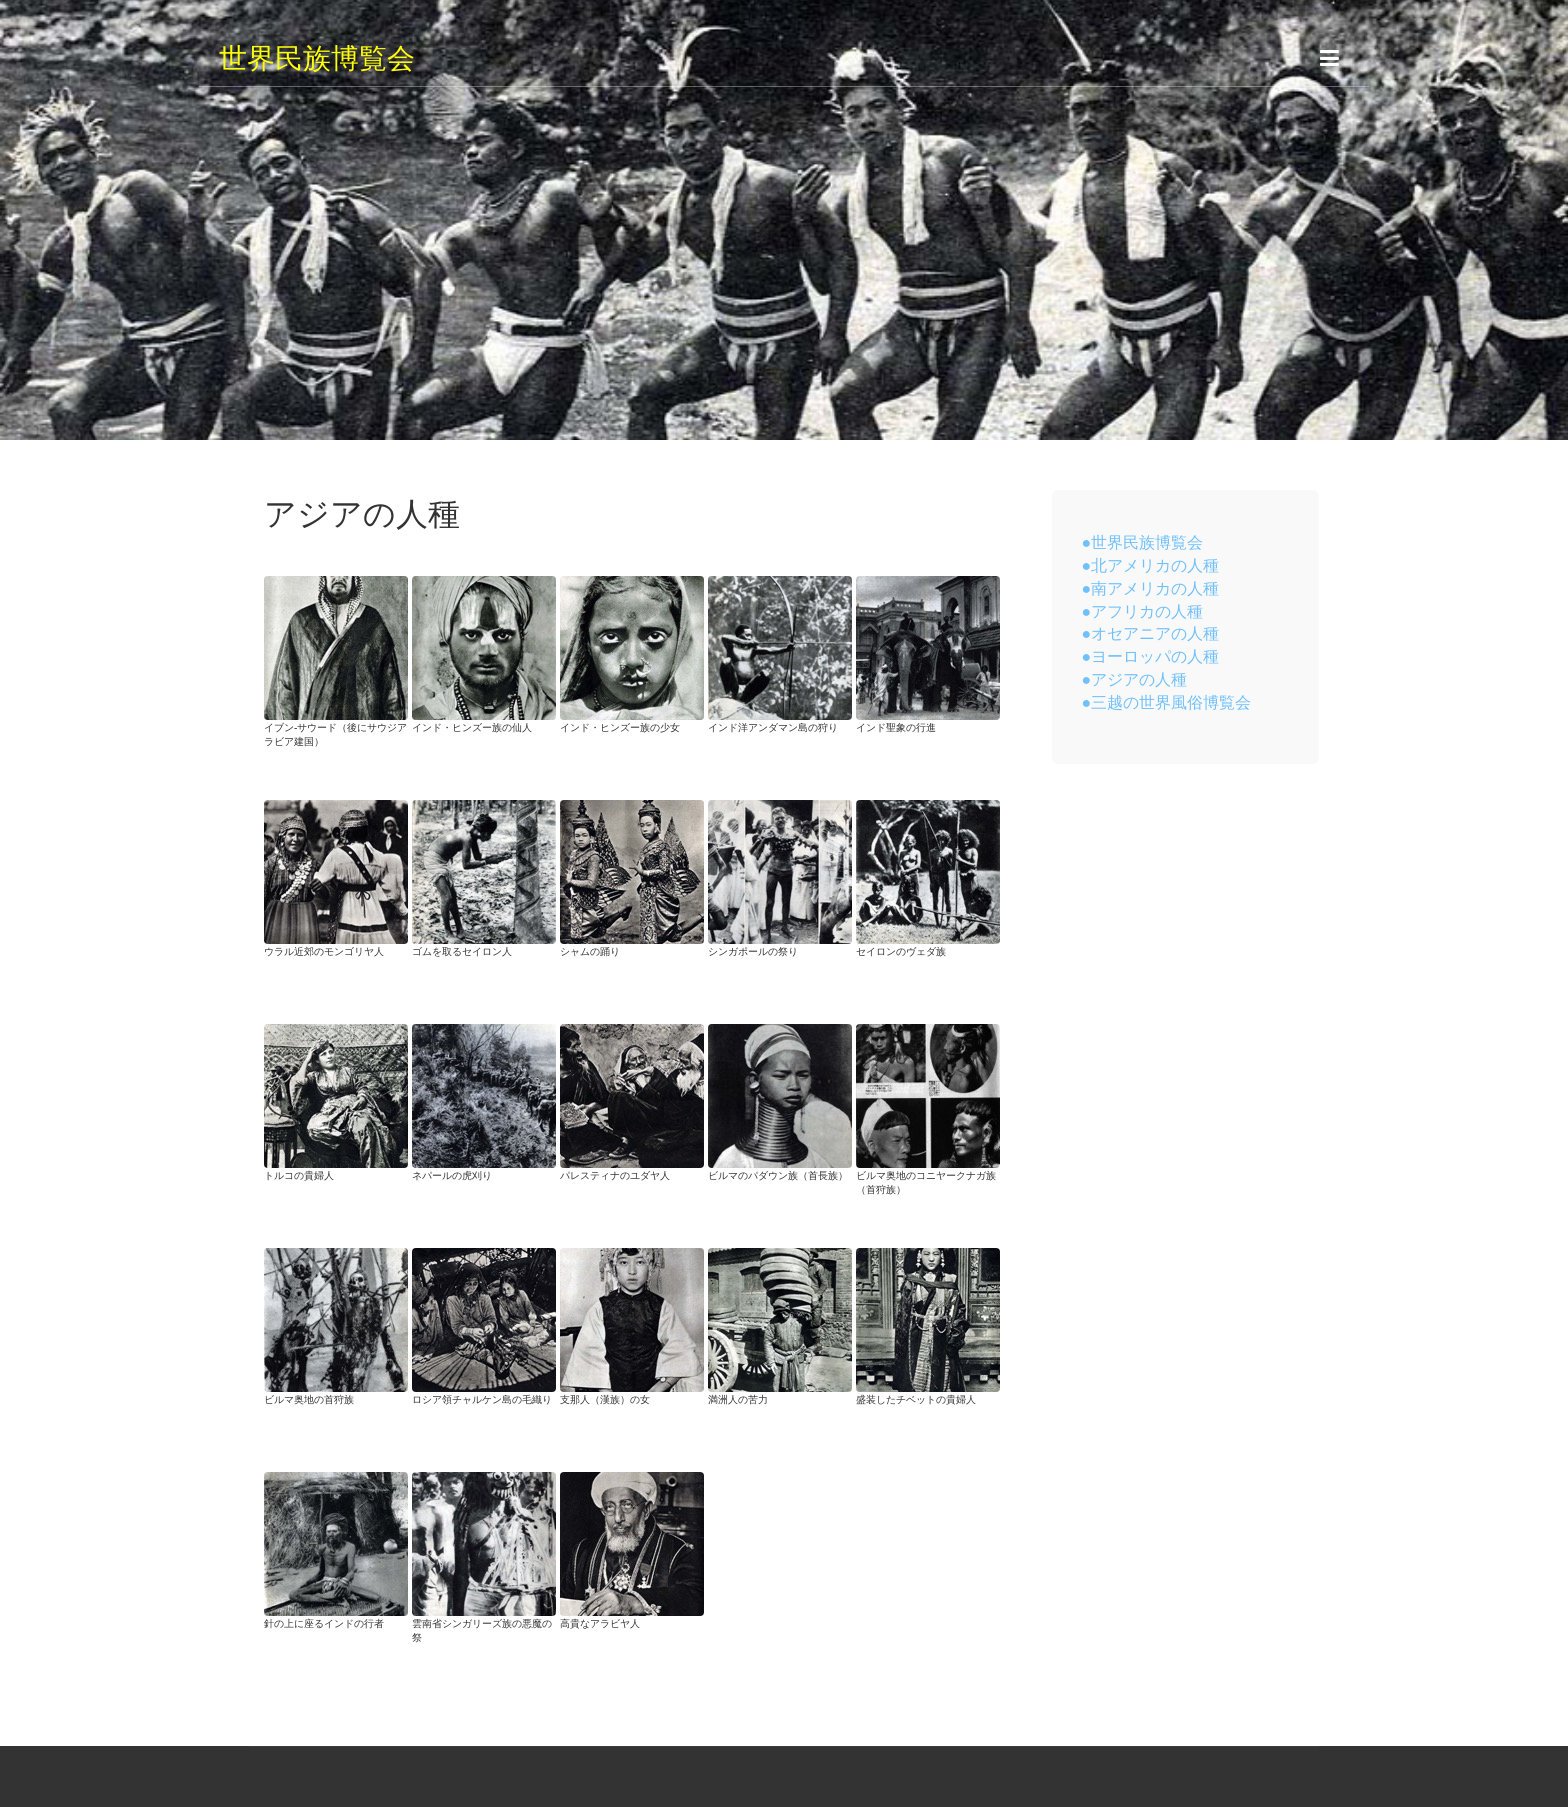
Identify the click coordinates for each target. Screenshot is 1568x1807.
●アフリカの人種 (1143, 611)
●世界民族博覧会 (1143, 542)
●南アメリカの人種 (1151, 588)
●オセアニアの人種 (1151, 633)
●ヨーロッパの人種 (1151, 656)
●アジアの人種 (1135, 679)
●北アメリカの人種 (1151, 565)
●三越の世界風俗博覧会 (1167, 702)
